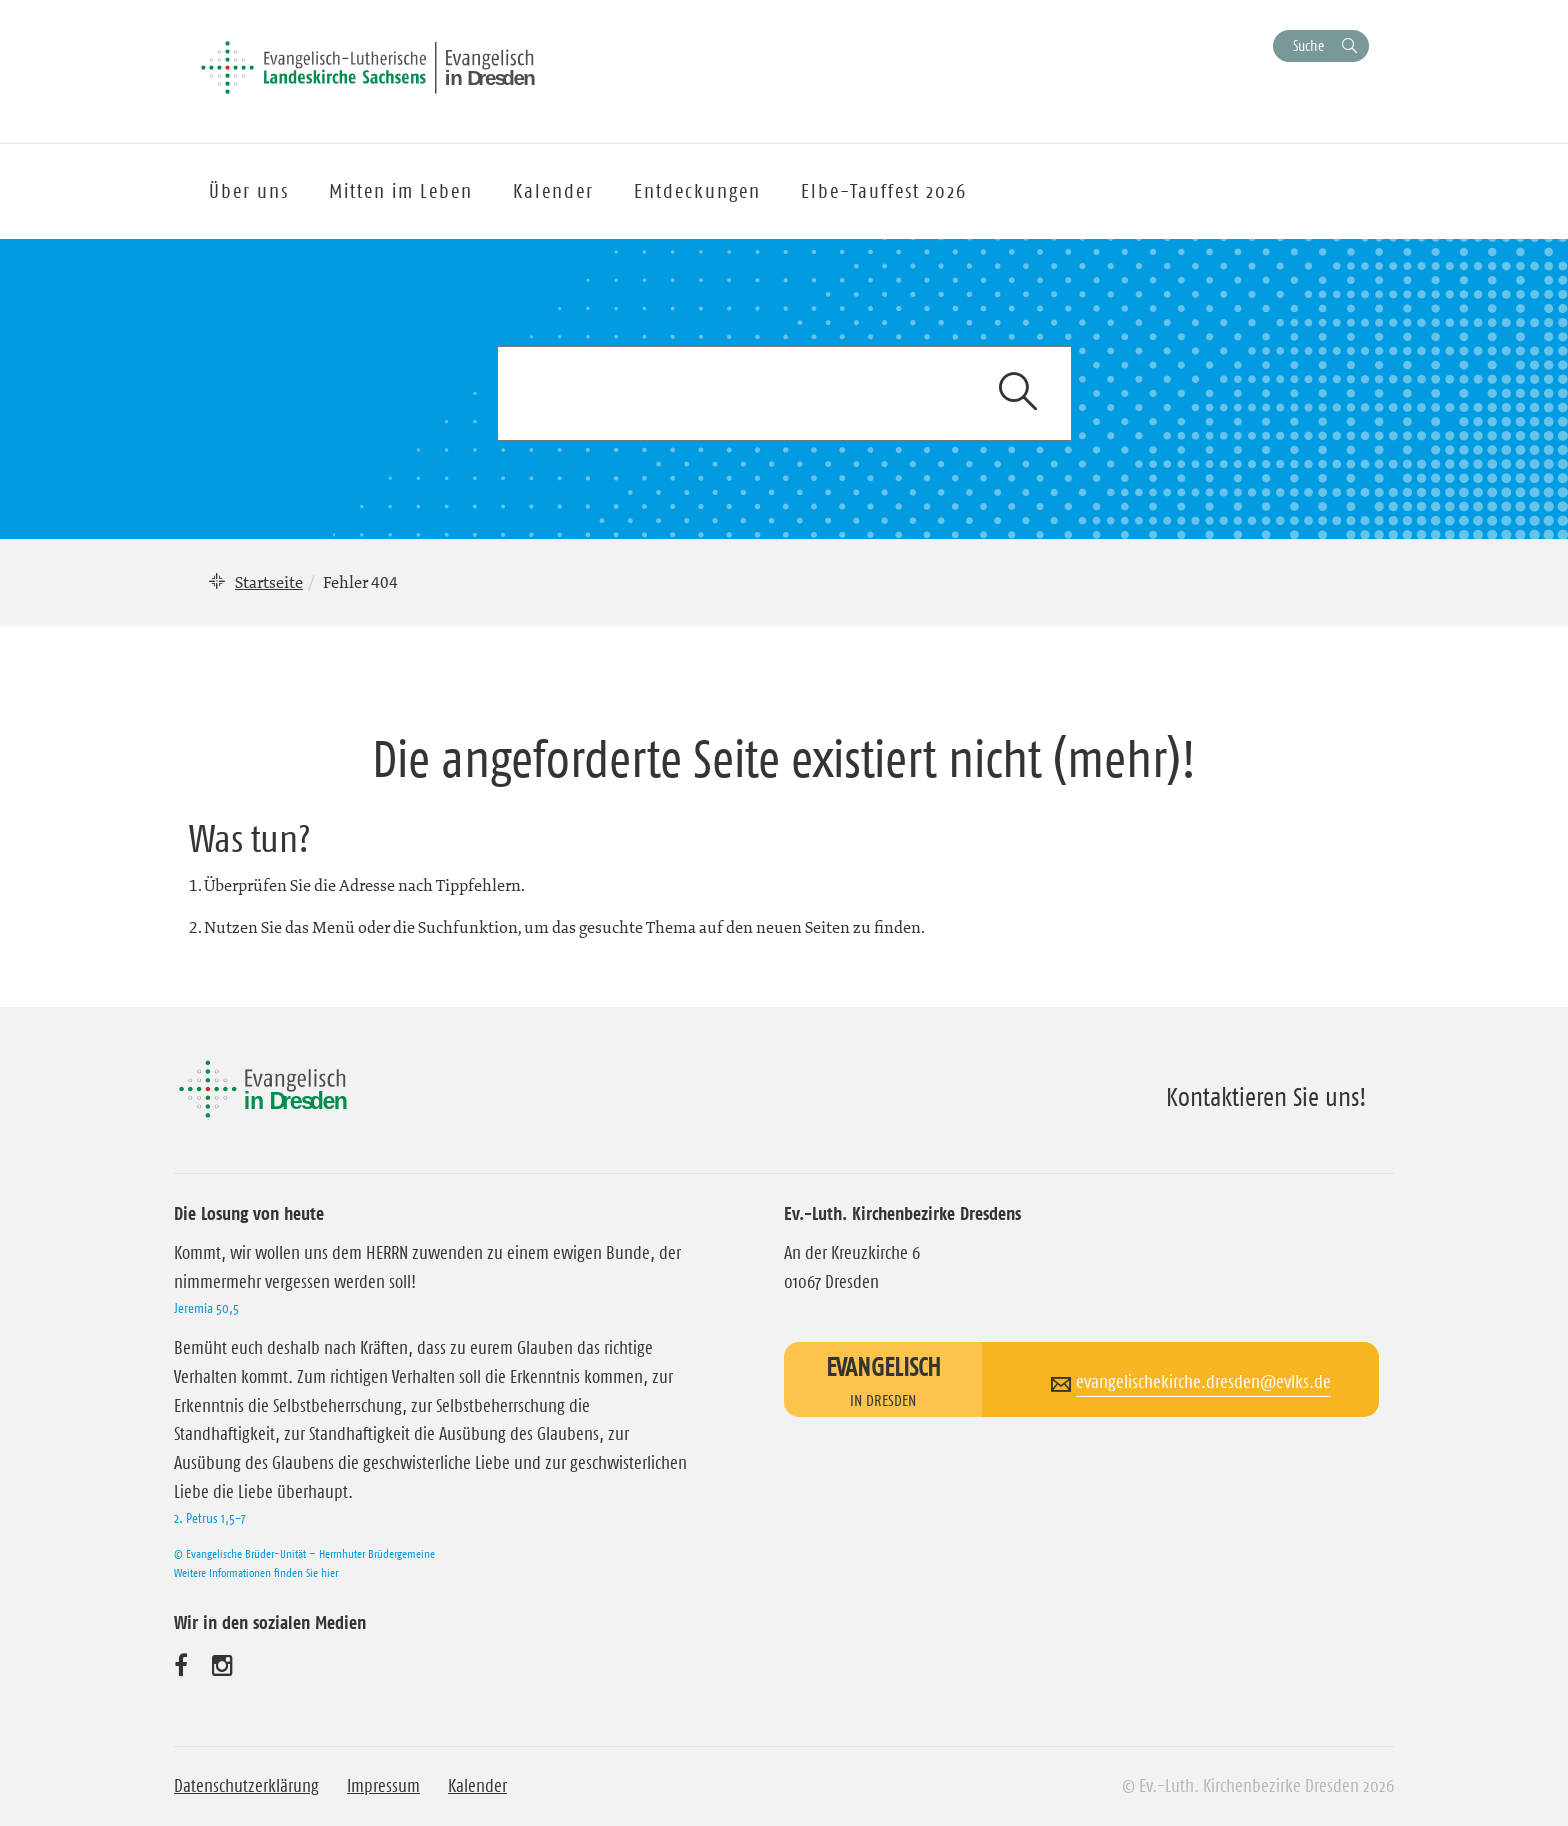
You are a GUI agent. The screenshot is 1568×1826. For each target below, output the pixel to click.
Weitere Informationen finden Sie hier (256, 1572)
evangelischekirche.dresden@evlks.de (1203, 1382)
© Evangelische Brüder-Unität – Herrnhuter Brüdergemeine (304, 1553)
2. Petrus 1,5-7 (210, 1518)
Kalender (477, 1786)
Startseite (269, 582)
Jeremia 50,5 (206, 1308)
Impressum (383, 1786)
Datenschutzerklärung (246, 1786)
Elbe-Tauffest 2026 (884, 191)
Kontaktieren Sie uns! (1266, 1097)
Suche (1308, 45)
